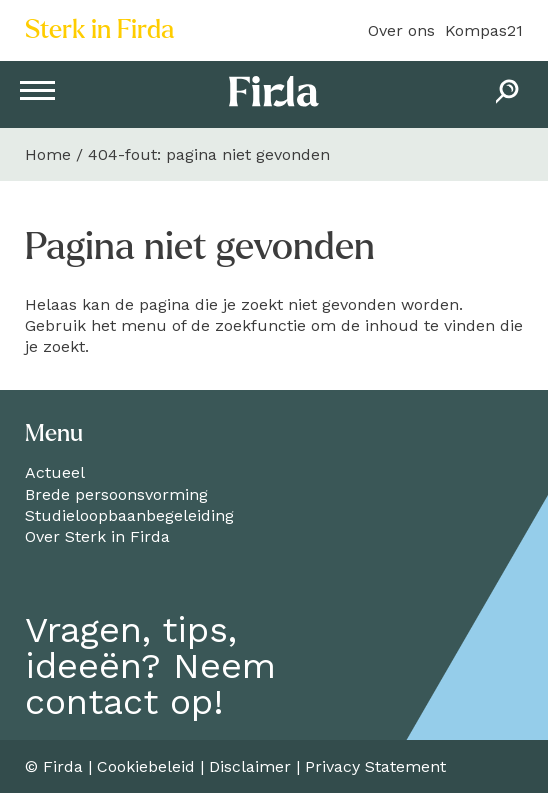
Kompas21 (484, 30)
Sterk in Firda (100, 30)
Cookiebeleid (146, 766)
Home (48, 154)
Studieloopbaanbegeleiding (129, 515)
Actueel (55, 472)
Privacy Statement (375, 766)
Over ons (401, 30)
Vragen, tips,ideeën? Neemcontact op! (150, 666)
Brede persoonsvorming (116, 494)
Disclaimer (250, 766)
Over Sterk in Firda (97, 536)
